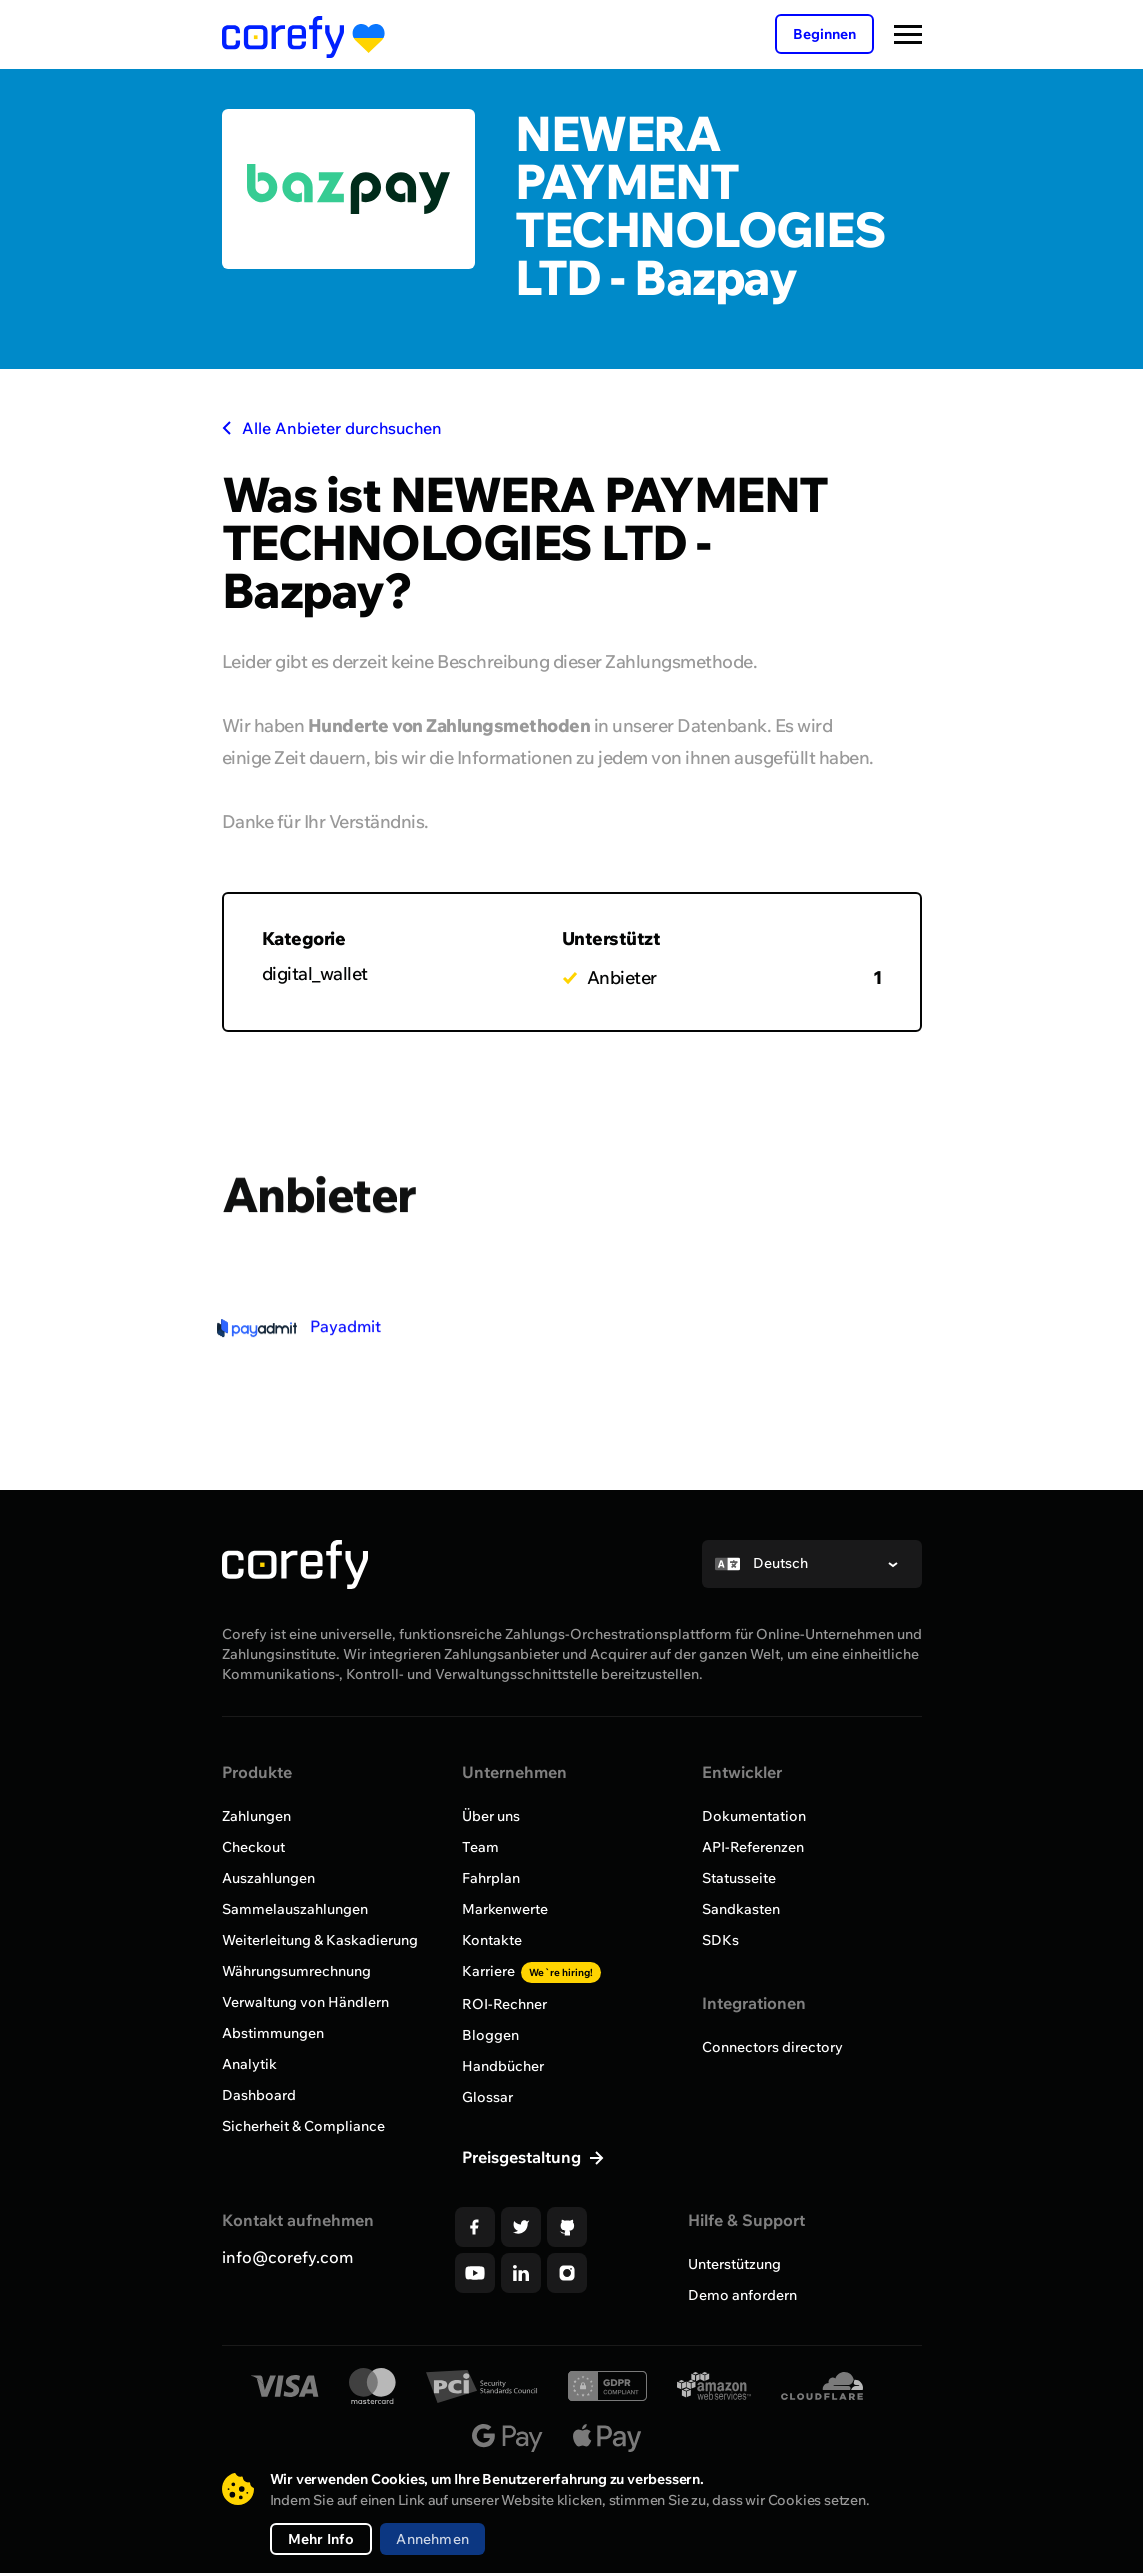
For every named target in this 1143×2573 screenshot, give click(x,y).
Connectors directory (772, 2047)
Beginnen (824, 34)
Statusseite (739, 1878)
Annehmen (432, 2539)
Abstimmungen (273, 2033)
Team (480, 1847)
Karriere (531, 1971)
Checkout (253, 1847)
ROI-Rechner (504, 2004)
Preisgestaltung (523, 2157)
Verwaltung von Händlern (305, 2002)
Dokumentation (754, 1816)
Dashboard (259, 2095)
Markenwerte (505, 1909)
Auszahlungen (268, 1878)
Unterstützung (734, 2264)
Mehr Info (321, 2539)
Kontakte (492, 1940)
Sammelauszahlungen (295, 1909)
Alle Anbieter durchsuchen (332, 428)
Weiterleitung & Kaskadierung (320, 1940)
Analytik (249, 2064)
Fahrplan (491, 1878)
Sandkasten (741, 1909)
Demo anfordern (742, 2295)
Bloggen (490, 2035)
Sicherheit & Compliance (303, 2126)
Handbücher (503, 2066)
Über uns (491, 1816)
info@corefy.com (287, 2257)
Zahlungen (256, 1816)
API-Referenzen (753, 1847)
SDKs (720, 1940)
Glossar (487, 2097)
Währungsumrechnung (296, 1971)
